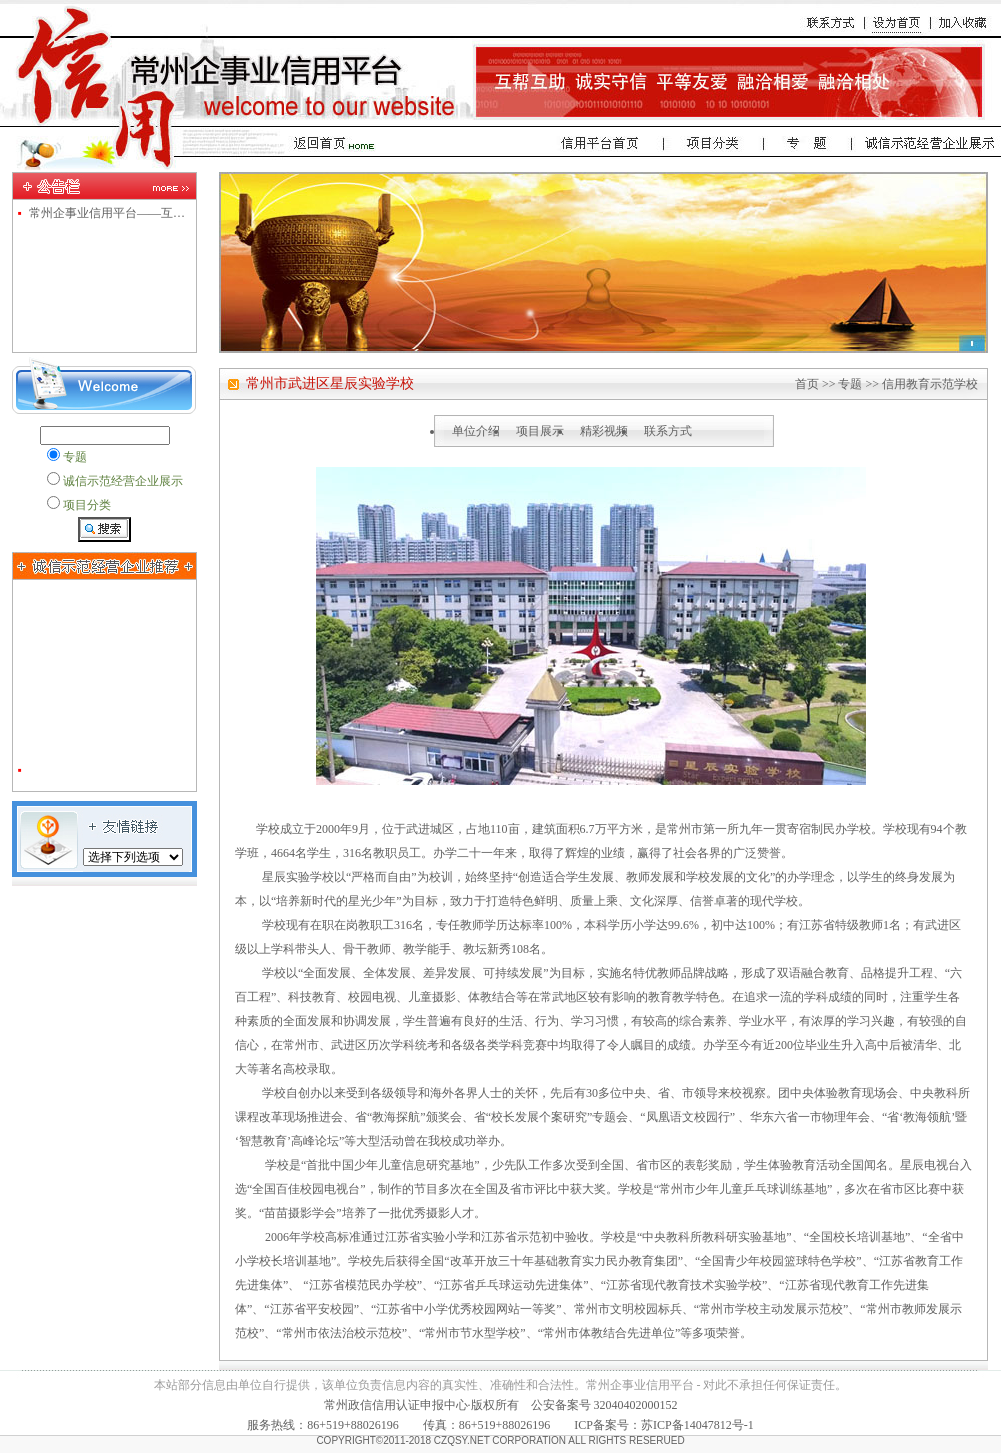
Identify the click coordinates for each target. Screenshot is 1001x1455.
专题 (850, 384)
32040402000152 (636, 1405)
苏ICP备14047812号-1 (697, 1425)
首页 (807, 384)
